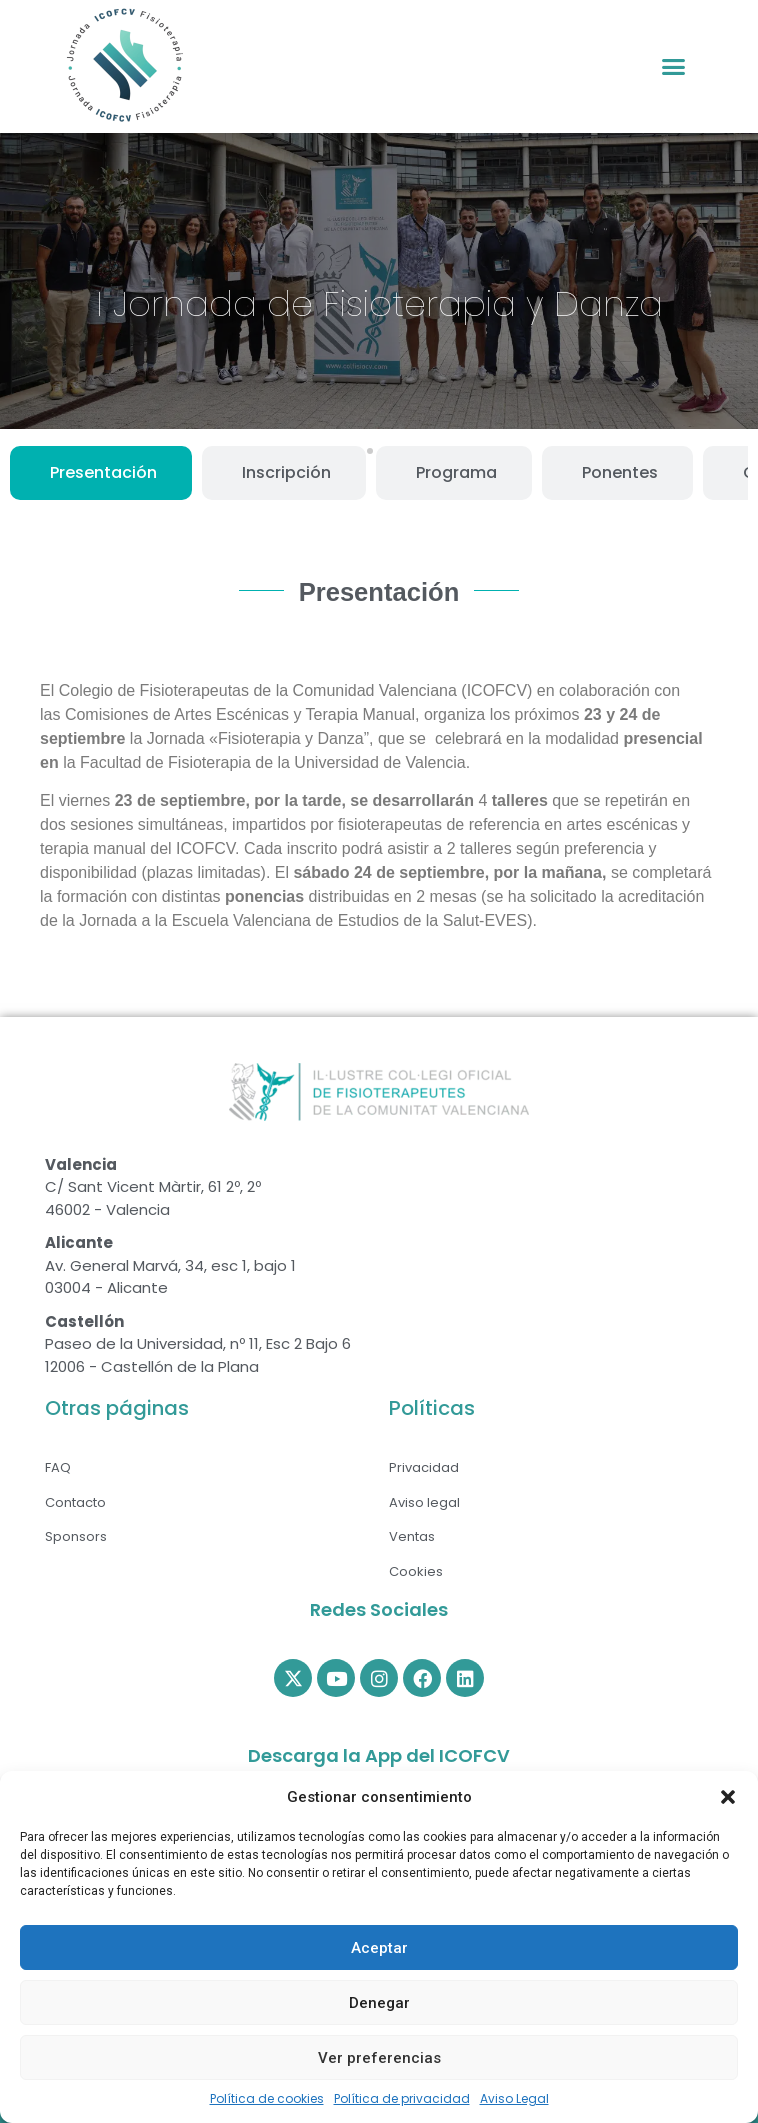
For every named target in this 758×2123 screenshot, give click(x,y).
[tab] (101, 473)
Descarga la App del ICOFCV (379, 1755)
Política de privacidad (402, 2098)
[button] (728, 1797)
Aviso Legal (514, 2098)
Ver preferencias (379, 2058)
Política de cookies (267, 2098)
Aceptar (379, 1948)
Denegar (379, 2003)
